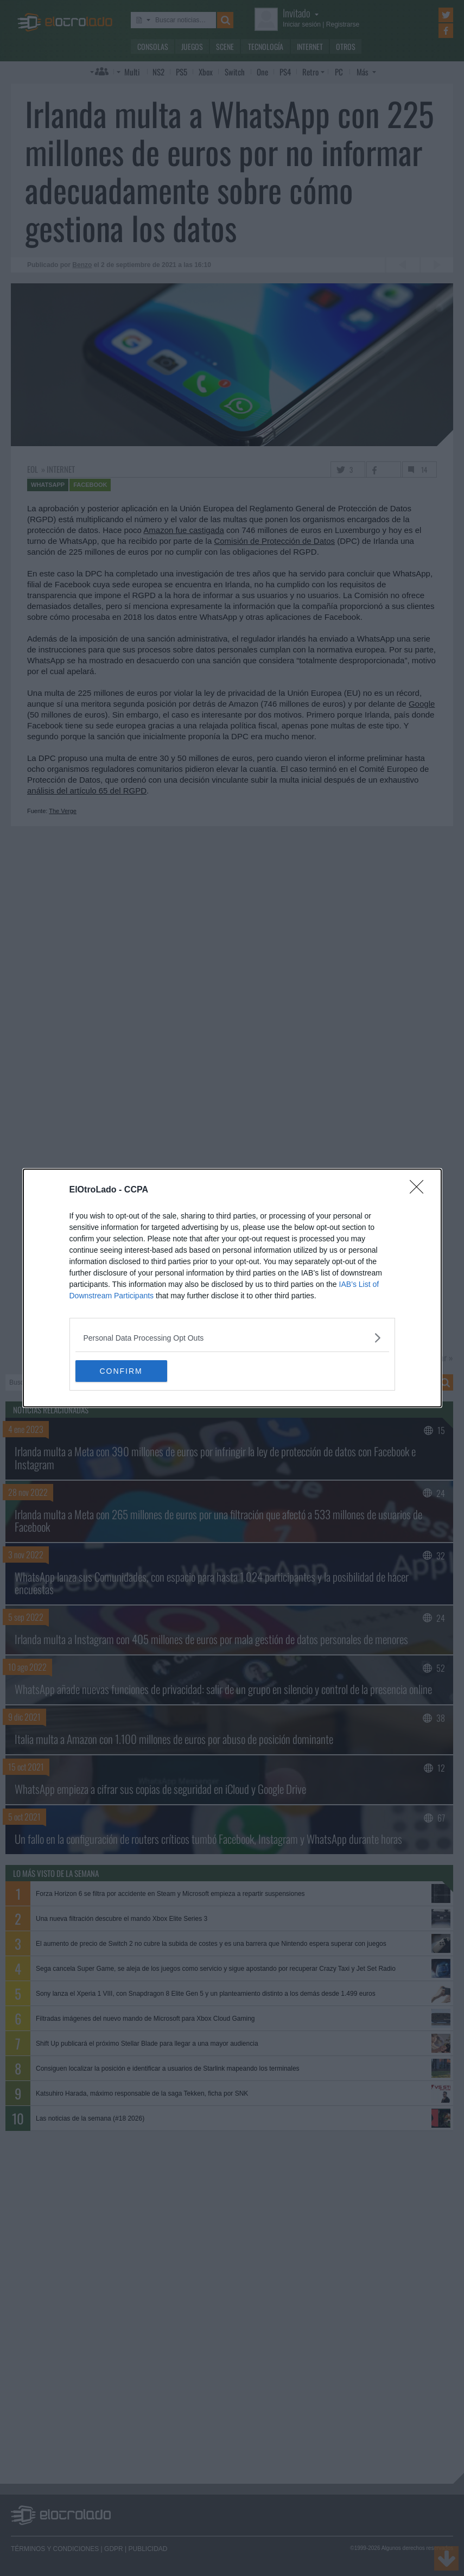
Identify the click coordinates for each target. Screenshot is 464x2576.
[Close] (420, 1190)
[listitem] (232, 1337)
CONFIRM (126, 1371)
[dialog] (232, 1288)
